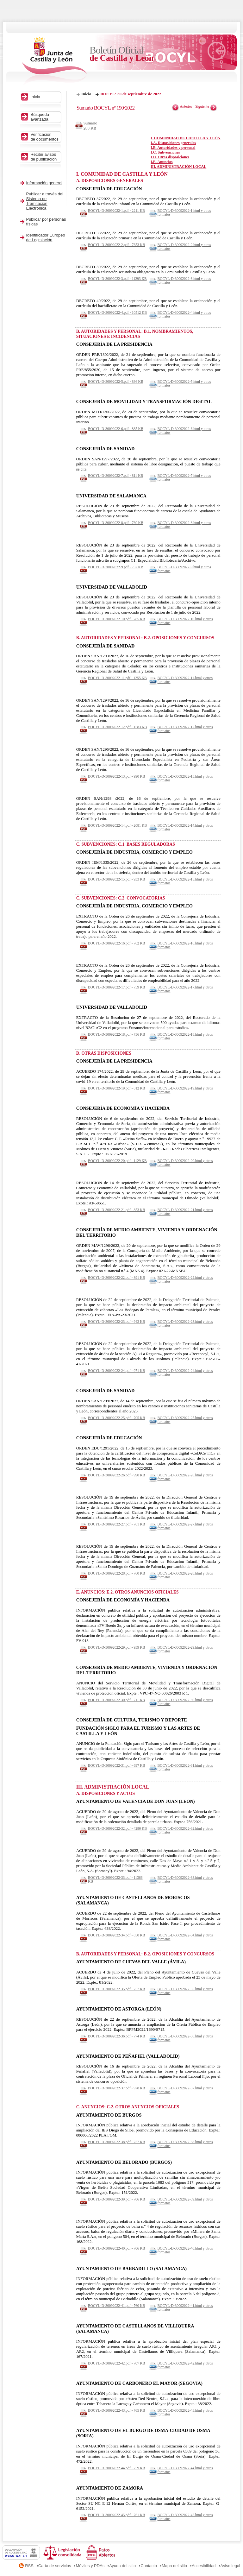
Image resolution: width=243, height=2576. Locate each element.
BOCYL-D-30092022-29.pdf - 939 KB (116, 1647)
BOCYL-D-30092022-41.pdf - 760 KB (116, 2306)
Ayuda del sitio (122, 2565)
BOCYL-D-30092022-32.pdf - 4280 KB (117, 1828)
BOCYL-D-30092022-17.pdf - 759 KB (116, 987)
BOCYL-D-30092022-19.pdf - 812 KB (116, 1088)
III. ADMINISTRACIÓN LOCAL (178, 166)
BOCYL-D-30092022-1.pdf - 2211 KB (116, 210)
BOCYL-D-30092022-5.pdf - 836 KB (115, 381)
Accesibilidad (204, 2565)
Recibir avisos (45, 156)
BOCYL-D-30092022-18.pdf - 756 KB (116, 1034)
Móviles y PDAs (90, 2565)
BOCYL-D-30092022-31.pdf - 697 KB (116, 1765)
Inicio (86, 94)
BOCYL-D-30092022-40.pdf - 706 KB (116, 2248)
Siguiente (202, 106)
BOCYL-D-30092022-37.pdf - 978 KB (116, 2088)
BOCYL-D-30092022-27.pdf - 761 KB (116, 1524)
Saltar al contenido (24, 2)
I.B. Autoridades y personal (173, 147)
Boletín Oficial (122, 54)
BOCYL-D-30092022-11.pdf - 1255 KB (117, 678)
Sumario (92, 126)
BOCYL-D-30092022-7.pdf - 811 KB (115, 475)
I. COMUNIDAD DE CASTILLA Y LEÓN (186, 138)
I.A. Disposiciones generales (173, 143)
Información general (44, 182)
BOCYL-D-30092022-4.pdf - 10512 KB (117, 312)
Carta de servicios (54, 2565)
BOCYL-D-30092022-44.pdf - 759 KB (116, 2468)
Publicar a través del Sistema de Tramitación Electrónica (44, 201)
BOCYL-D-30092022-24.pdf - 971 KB (116, 1371)
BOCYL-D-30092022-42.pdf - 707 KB (116, 2363)
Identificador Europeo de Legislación (45, 237)
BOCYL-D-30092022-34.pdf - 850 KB (116, 1935)
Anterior (186, 106)
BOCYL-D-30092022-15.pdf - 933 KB (116, 879)
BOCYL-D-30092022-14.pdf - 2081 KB (117, 825)
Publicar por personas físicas (46, 221)
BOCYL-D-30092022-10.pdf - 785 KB (116, 619)
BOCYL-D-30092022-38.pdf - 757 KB (116, 2142)
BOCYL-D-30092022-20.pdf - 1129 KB (117, 1161)
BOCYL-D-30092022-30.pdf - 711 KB (116, 1700)
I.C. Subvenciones (165, 152)
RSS (29, 2565)
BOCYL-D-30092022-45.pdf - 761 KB (116, 2515)
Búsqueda (45, 117)
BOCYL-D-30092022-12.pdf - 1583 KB (117, 727)
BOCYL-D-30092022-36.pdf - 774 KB (116, 2036)
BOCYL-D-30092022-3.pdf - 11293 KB (117, 279)
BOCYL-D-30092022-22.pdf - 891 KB (116, 1277)
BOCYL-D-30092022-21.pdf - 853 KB (116, 1210)
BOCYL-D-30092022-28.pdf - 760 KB (116, 1573)
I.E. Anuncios (161, 162)
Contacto (148, 2565)
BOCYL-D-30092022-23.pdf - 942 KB (116, 1321)
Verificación (45, 137)
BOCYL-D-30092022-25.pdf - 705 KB (116, 1418)
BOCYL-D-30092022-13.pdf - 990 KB (116, 776)
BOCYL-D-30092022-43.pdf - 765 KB (116, 2410)
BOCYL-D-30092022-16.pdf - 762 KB (116, 943)
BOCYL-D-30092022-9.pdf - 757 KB (115, 567)
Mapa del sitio (174, 2565)
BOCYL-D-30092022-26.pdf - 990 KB (116, 1475)
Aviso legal (230, 2565)
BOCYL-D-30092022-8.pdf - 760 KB (115, 523)
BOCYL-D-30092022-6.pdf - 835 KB (115, 429)
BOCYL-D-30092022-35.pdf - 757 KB (116, 1989)
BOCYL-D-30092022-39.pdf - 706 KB (116, 2199)
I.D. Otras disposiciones (170, 157)
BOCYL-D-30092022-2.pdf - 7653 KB (116, 245)
